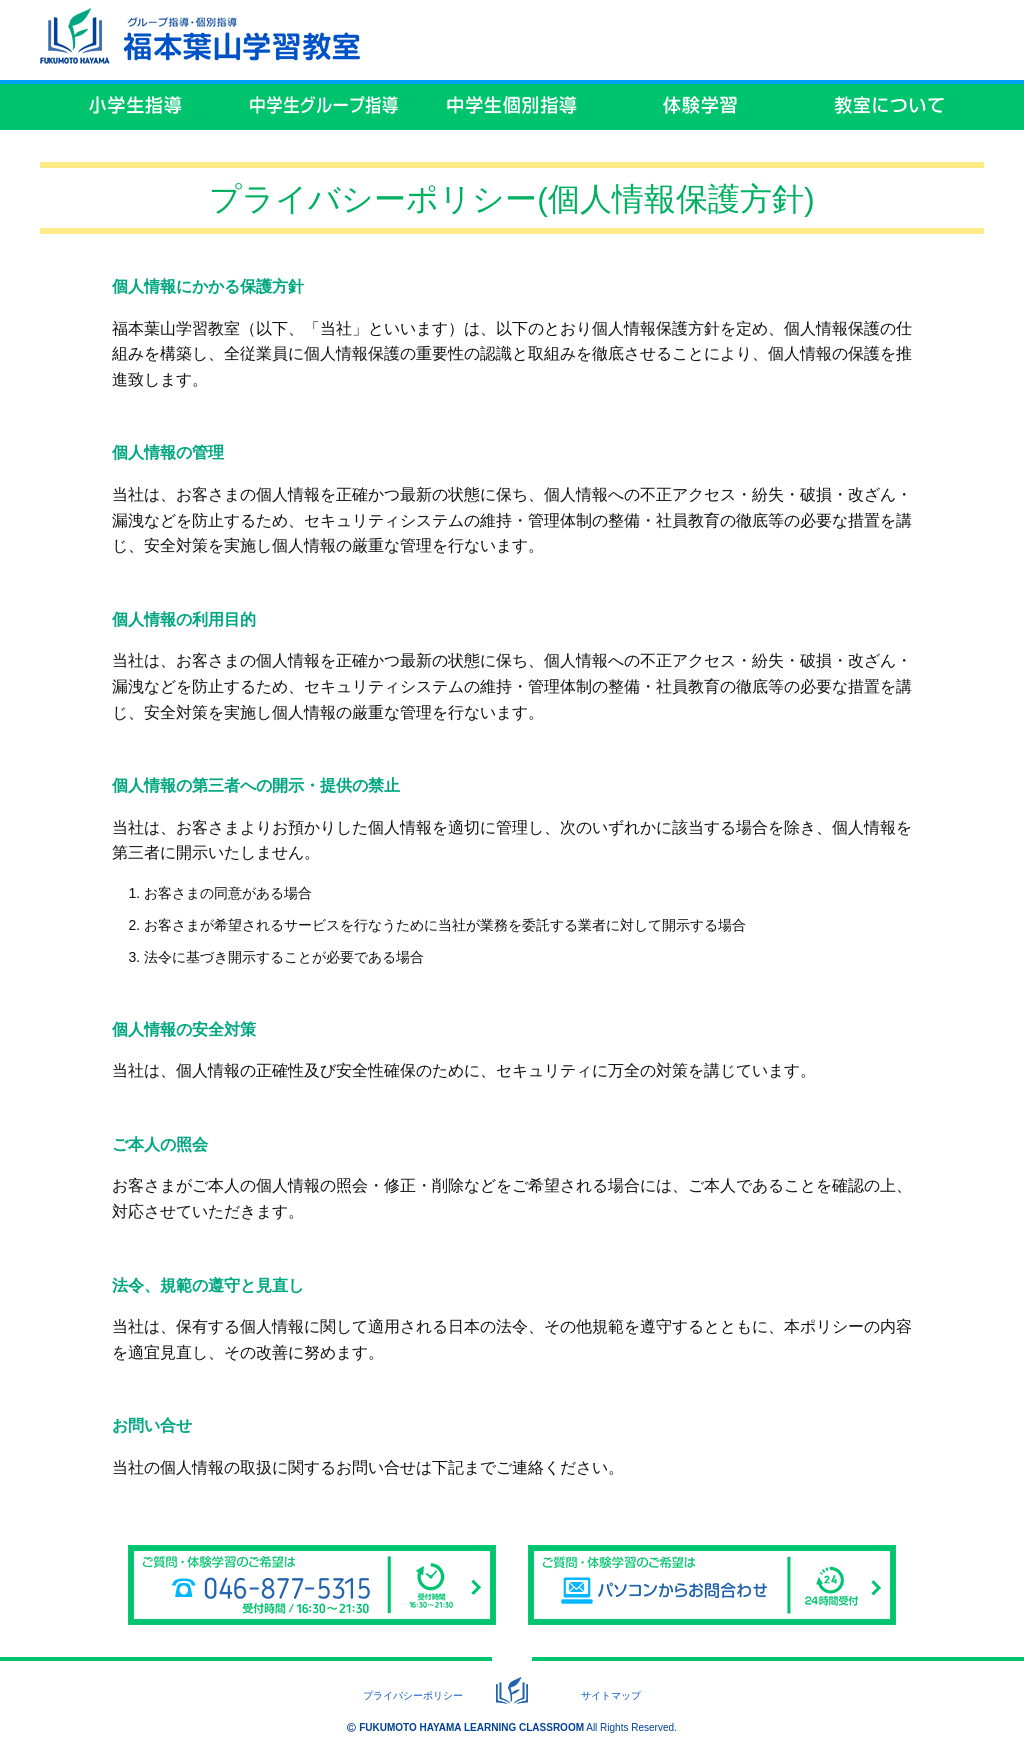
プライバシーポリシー (413, 1695)
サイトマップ (611, 1695)
